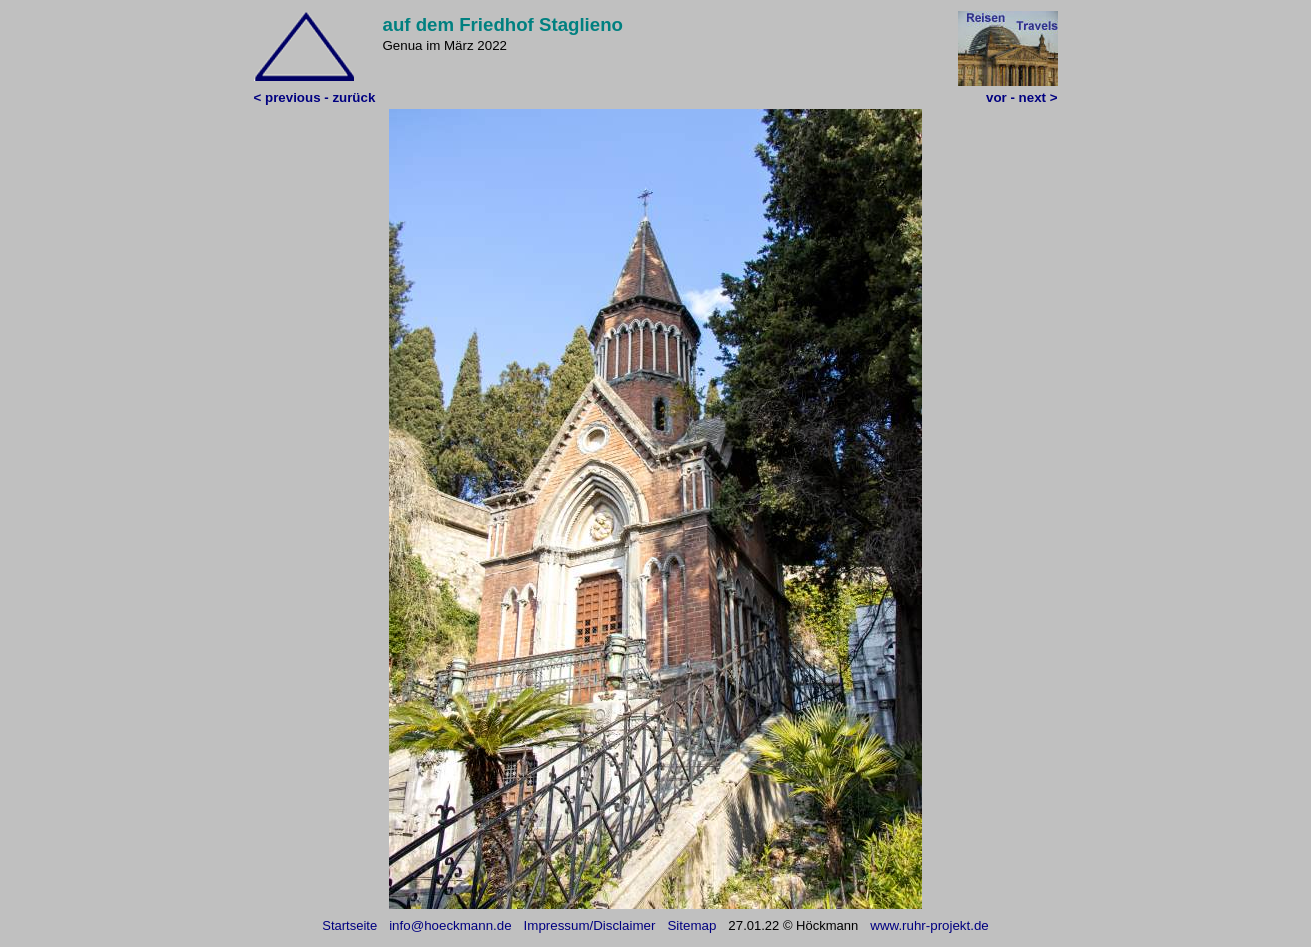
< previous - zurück (315, 97)
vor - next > (1021, 97)
